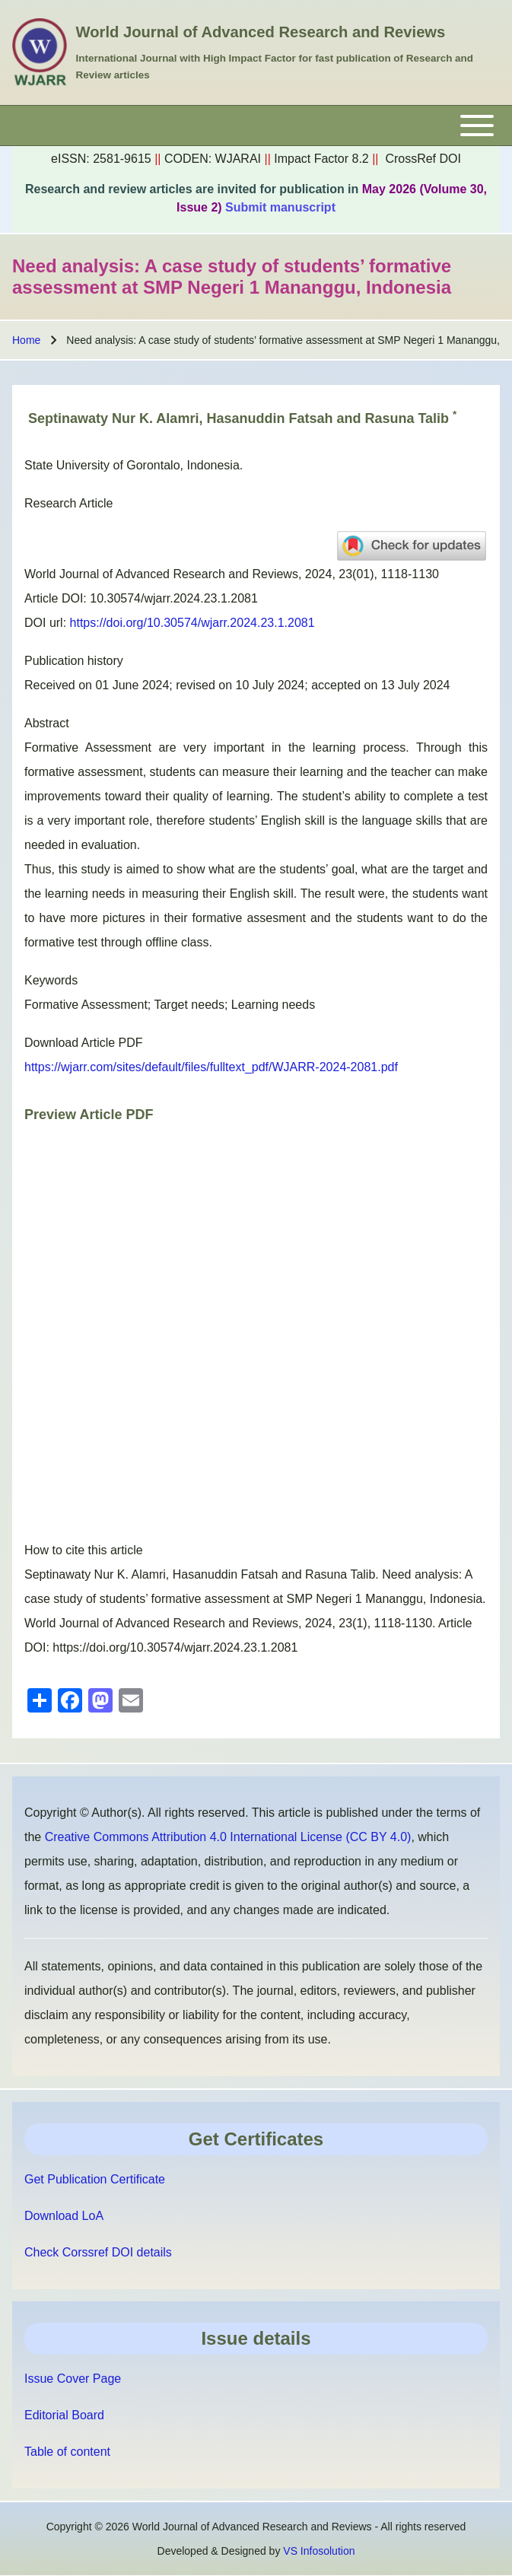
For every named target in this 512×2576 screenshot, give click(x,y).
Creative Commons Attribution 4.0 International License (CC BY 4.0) (228, 1836)
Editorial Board (64, 2415)
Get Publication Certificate (94, 2179)
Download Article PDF (83, 1042)
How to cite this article (83, 1550)
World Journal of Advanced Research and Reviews (261, 32)
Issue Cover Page (72, 2378)
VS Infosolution (319, 2551)
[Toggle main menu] (256, 125)
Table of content (67, 2451)
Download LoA (63, 2215)
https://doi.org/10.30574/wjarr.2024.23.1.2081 (192, 622)
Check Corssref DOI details (98, 2252)
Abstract (46, 723)
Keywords (51, 980)
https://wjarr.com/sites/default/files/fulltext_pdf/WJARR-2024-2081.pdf (211, 1067)
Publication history (73, 660)
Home (26, 340)
